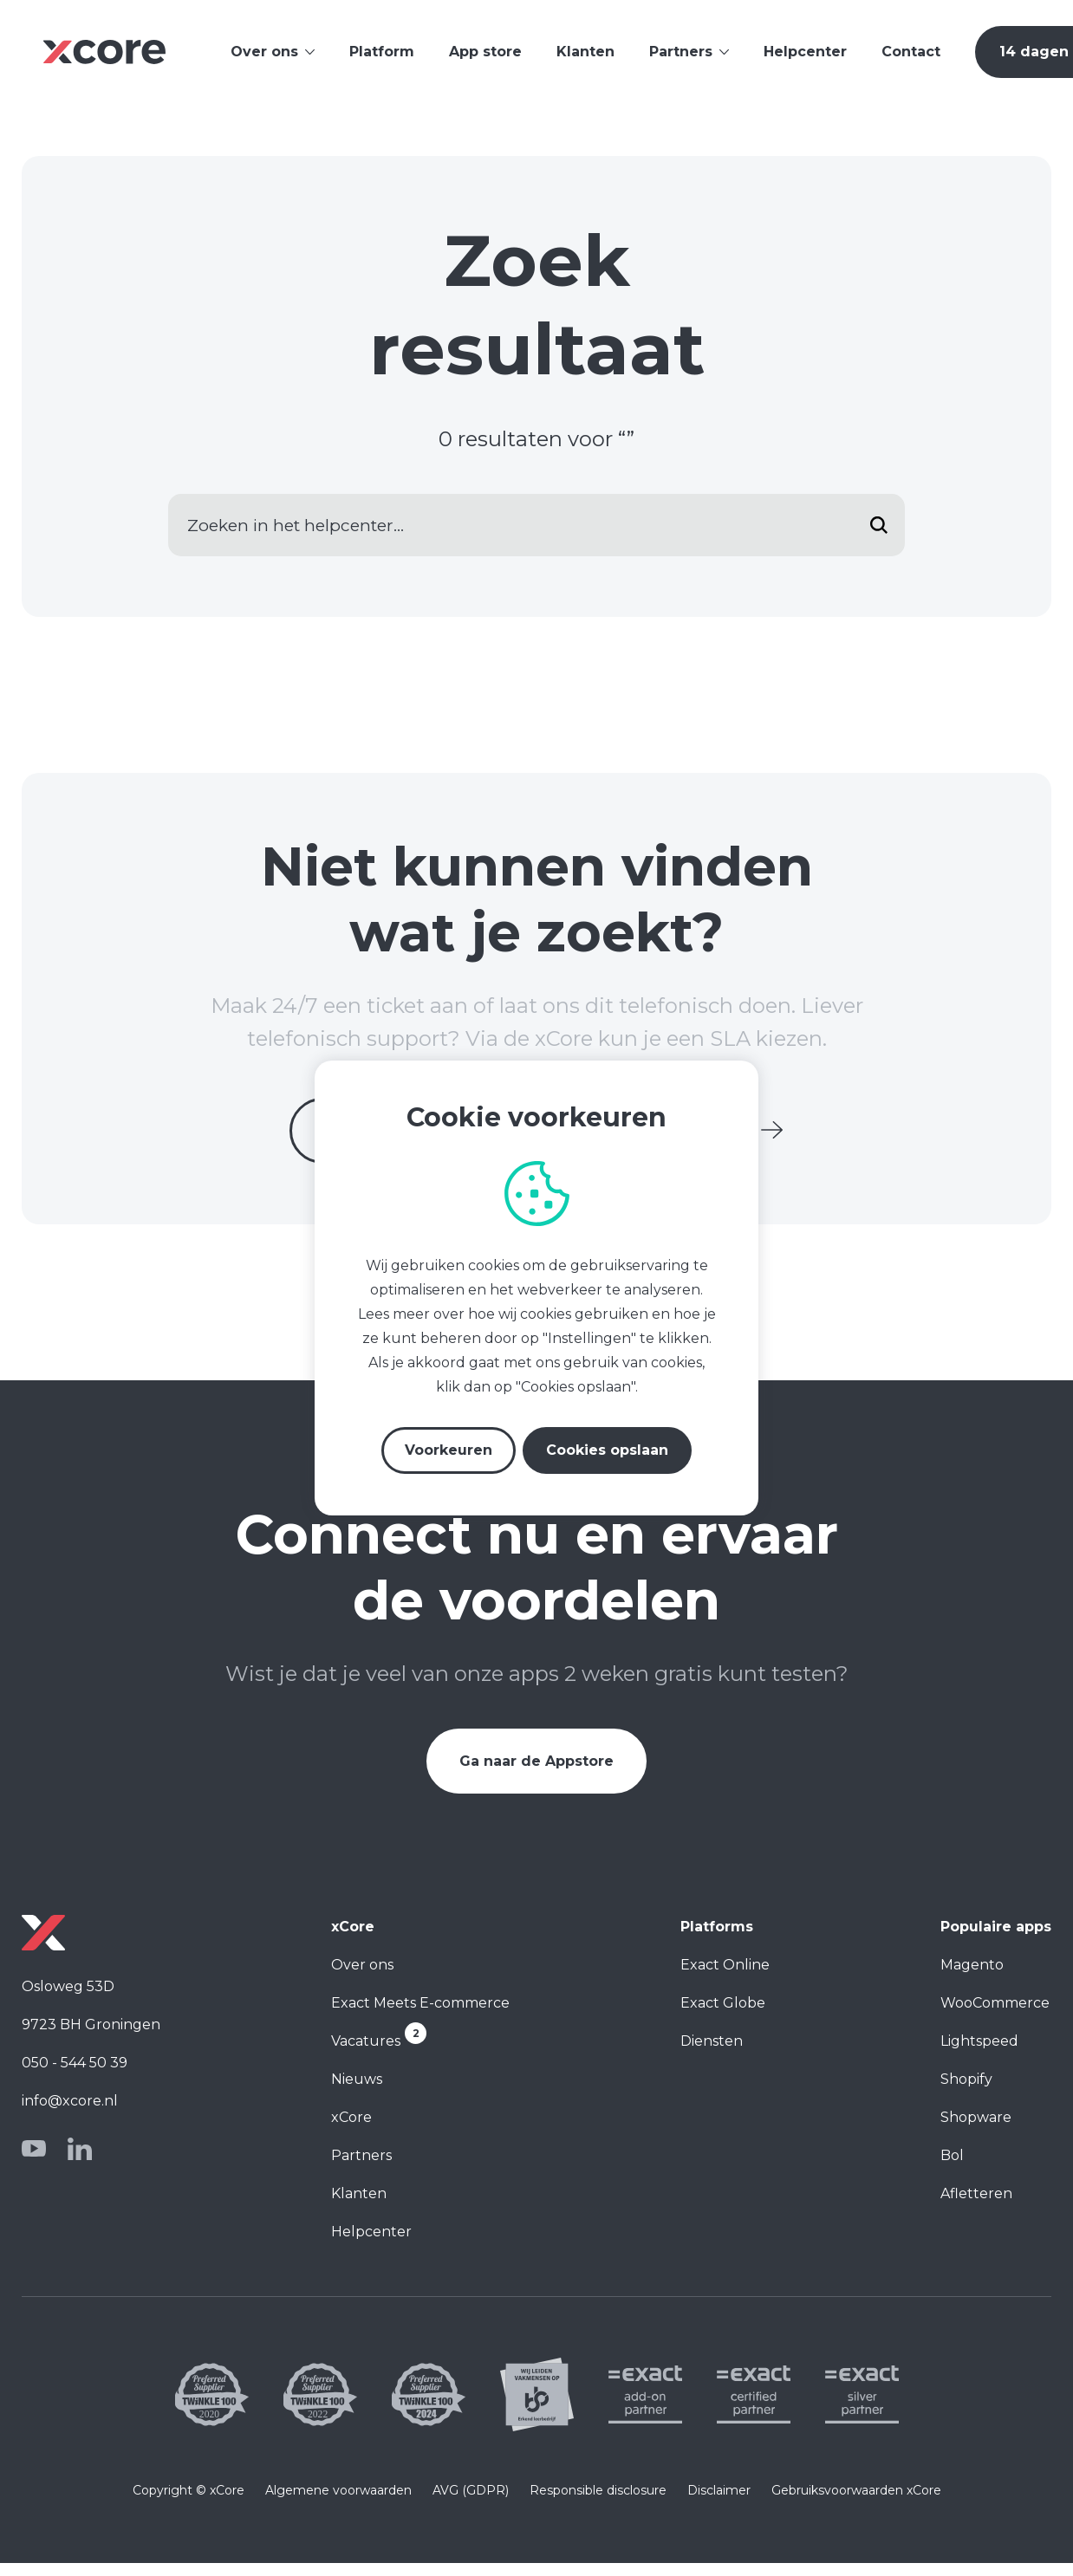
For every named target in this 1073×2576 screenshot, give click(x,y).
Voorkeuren (448, 1450)
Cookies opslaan (607, 1450)
